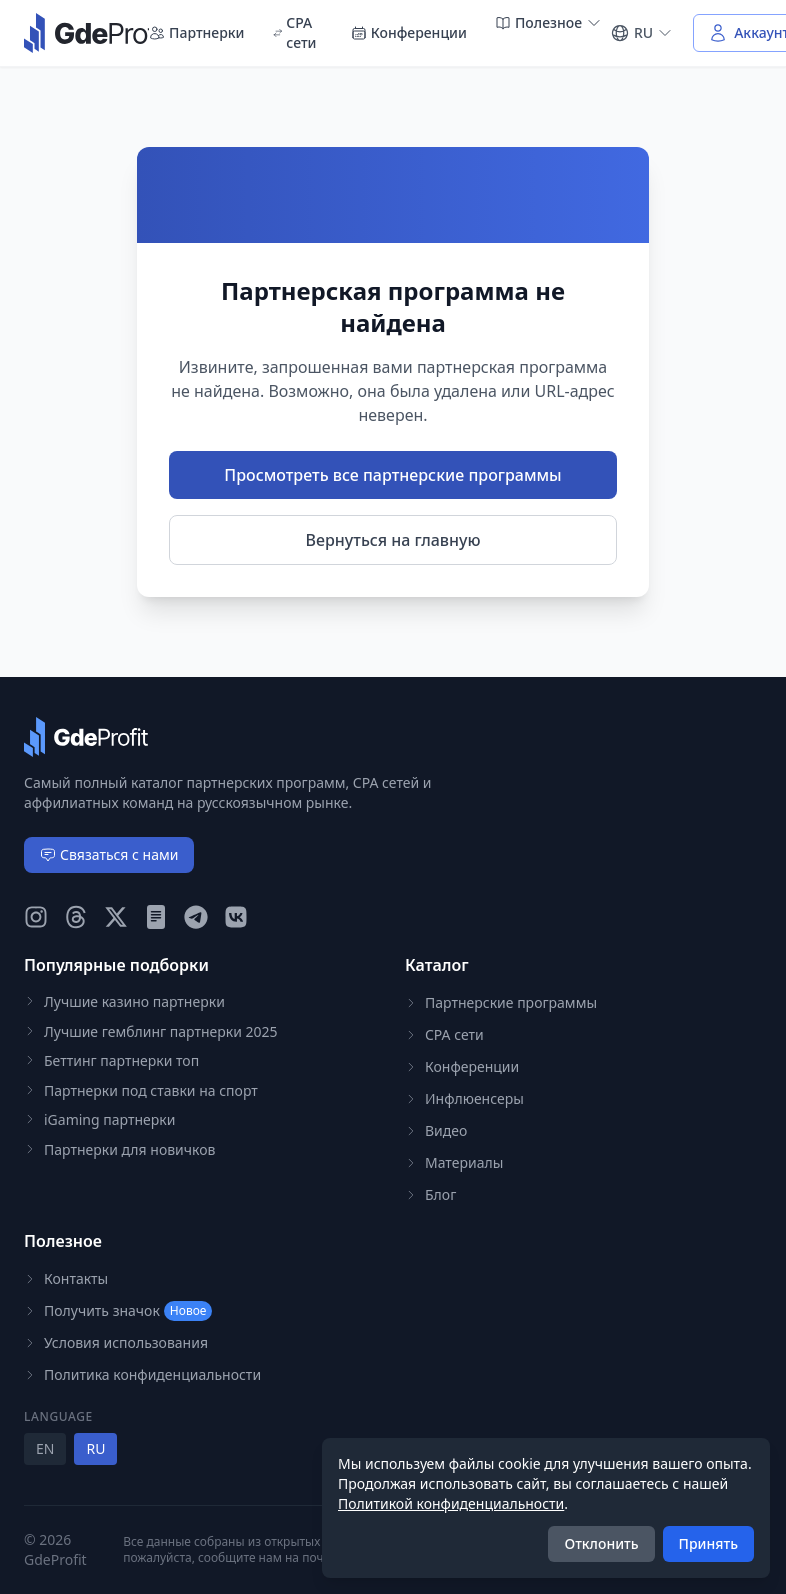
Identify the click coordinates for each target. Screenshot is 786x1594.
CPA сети (295, 32)
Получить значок (118, 1311)
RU (95, 1448)
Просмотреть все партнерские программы (392, 475)
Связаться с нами (109, 854)
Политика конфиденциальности (142, 1374)
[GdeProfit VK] (236, 917)
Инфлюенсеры (464, 1098)
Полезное (548, 22)
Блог (430, 1194)
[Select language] (641, 33)
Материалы (454, 1162)
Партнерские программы (501, 1002)
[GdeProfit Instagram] (36, 917)
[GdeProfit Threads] (76, 917)
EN (45, 1448)
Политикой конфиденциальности (451, 1503)
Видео (436, 1130)
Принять (708, 1543)
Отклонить (601, 1543)
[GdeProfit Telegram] (196, 917)
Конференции (409, 32)
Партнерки (196, 32)
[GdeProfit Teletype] (156, 917)
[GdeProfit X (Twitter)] (116, 917)
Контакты (66, 1278)
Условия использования (116, 1342)
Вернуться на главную (393, 540)
